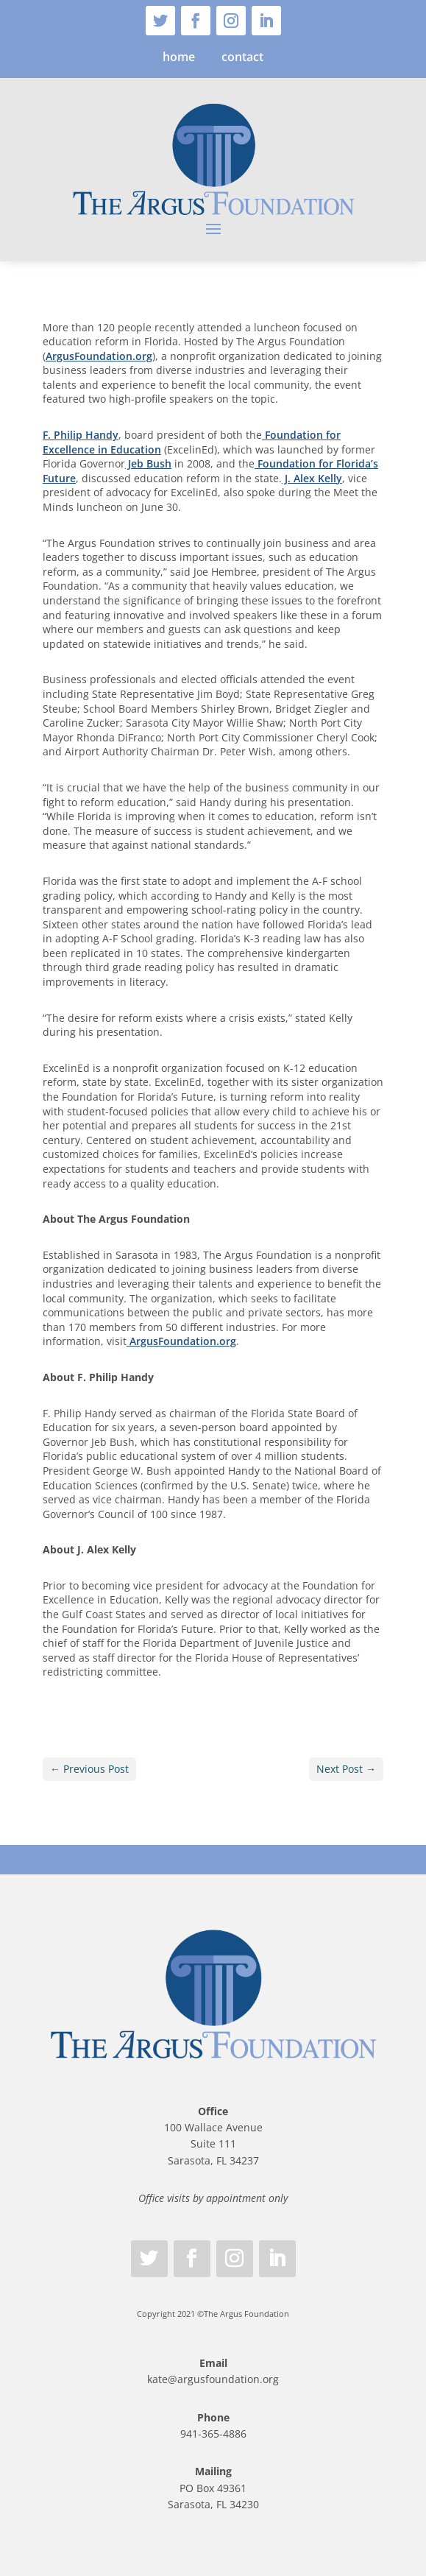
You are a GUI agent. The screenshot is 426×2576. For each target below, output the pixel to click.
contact (242, 57)
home (179, 57)
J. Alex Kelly (312, 478)
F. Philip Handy (80, 435)
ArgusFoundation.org (99, 356)
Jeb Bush (148, 463)
